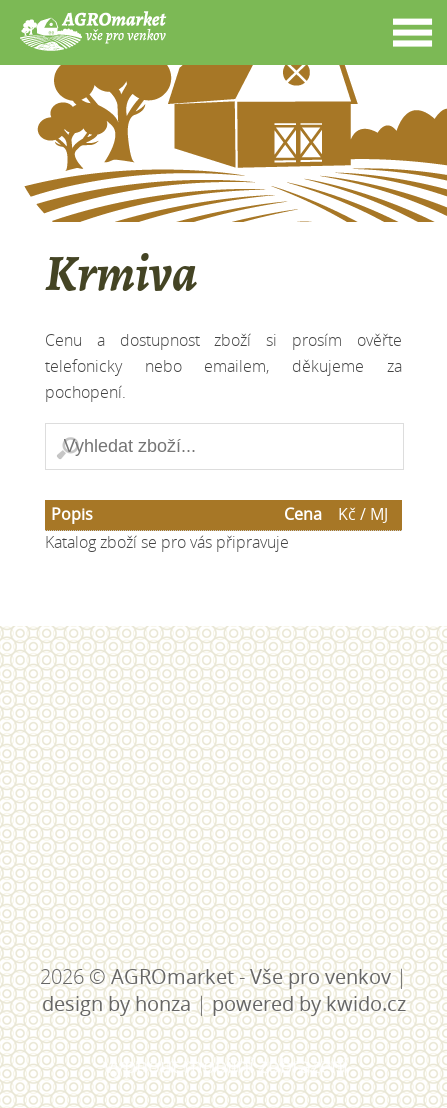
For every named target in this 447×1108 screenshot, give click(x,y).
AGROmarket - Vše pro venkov (251, 976)
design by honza (116, 1003)
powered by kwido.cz (309, 1003)
